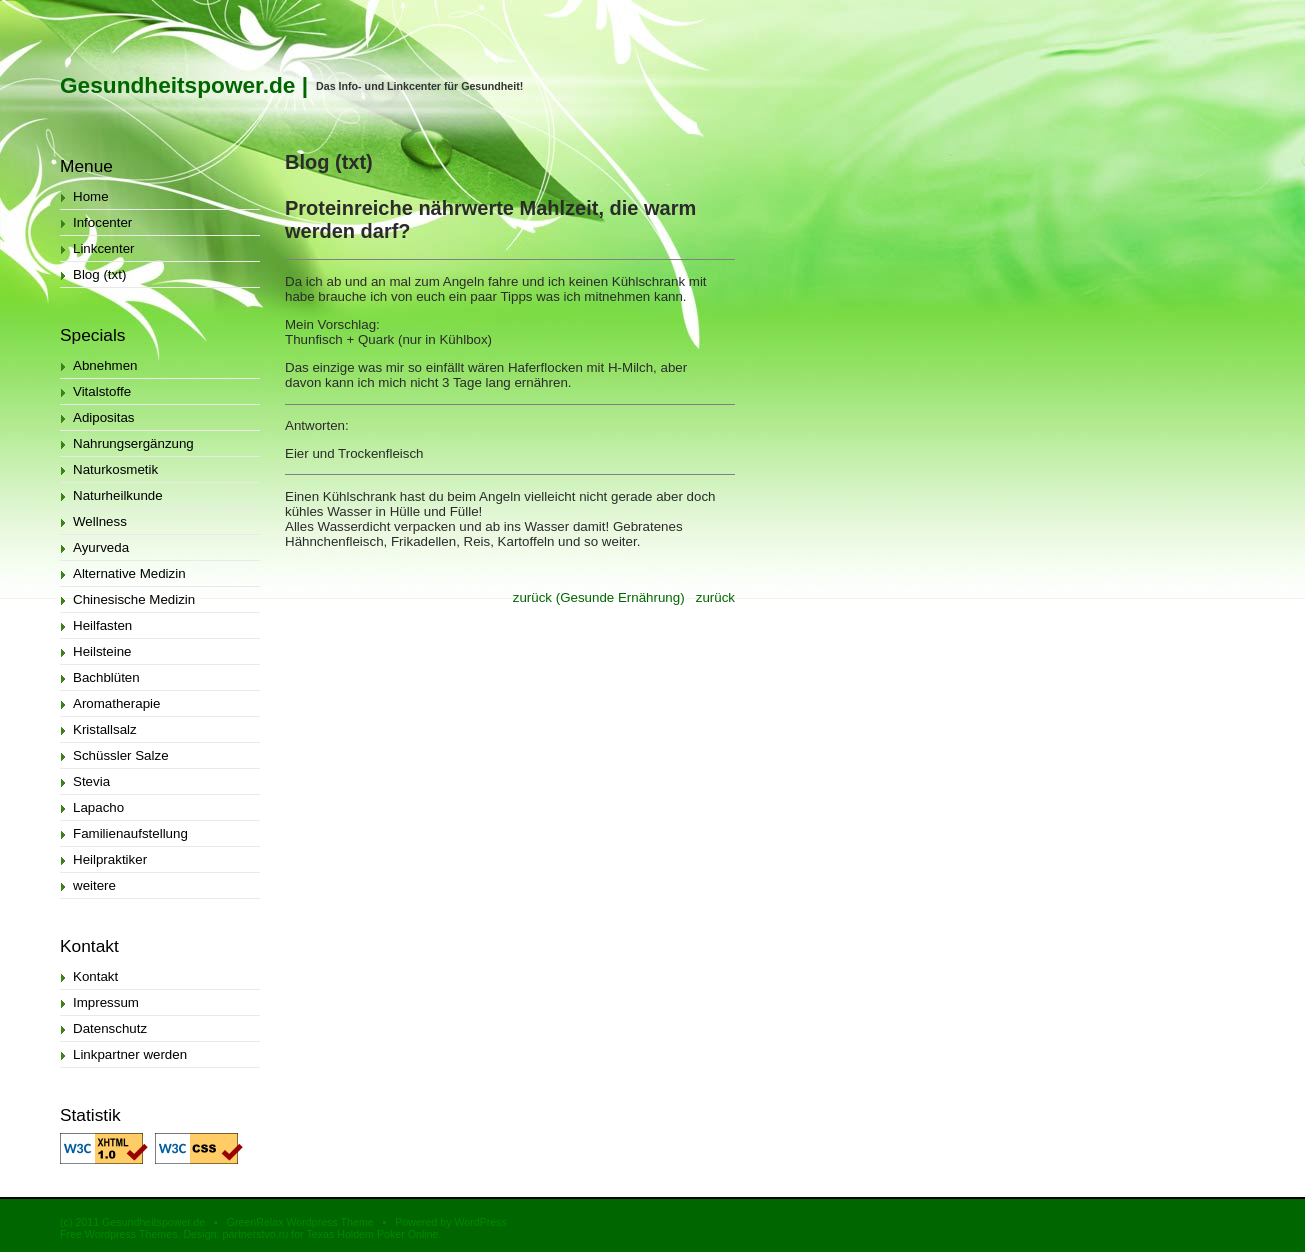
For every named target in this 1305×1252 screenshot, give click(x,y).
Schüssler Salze (121, 755)
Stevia (91, 781)
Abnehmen (105, 365)
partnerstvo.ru (255, 1234)
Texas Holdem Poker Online (372, 1234)
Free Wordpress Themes (118, 1234)
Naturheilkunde (118, 495)
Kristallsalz (105, 729)
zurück (715, 597)
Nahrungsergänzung (133, 443)
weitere (94, 885)
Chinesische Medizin (134, 599)
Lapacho (98, 807)
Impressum (106, 1002)
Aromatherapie (116, 703)
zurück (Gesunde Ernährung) (599, 597)
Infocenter (102, 222)
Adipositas (104, 417)
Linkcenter (104, 248)
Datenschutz (110, 1028)
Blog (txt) (99, 274)
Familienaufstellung (130, 833)
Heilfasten (102, 625)
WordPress (480, 1222)
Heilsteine (102, 651)
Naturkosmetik (115, 469)
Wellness (100, 521)
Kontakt (95, 976)
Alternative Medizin (129, 573)
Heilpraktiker (110, 859)
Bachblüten (106, 677)
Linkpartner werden (130, 1054)
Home (91, 196)
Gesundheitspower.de (177, 85)
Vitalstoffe (102, 391)
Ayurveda (101, 547)
